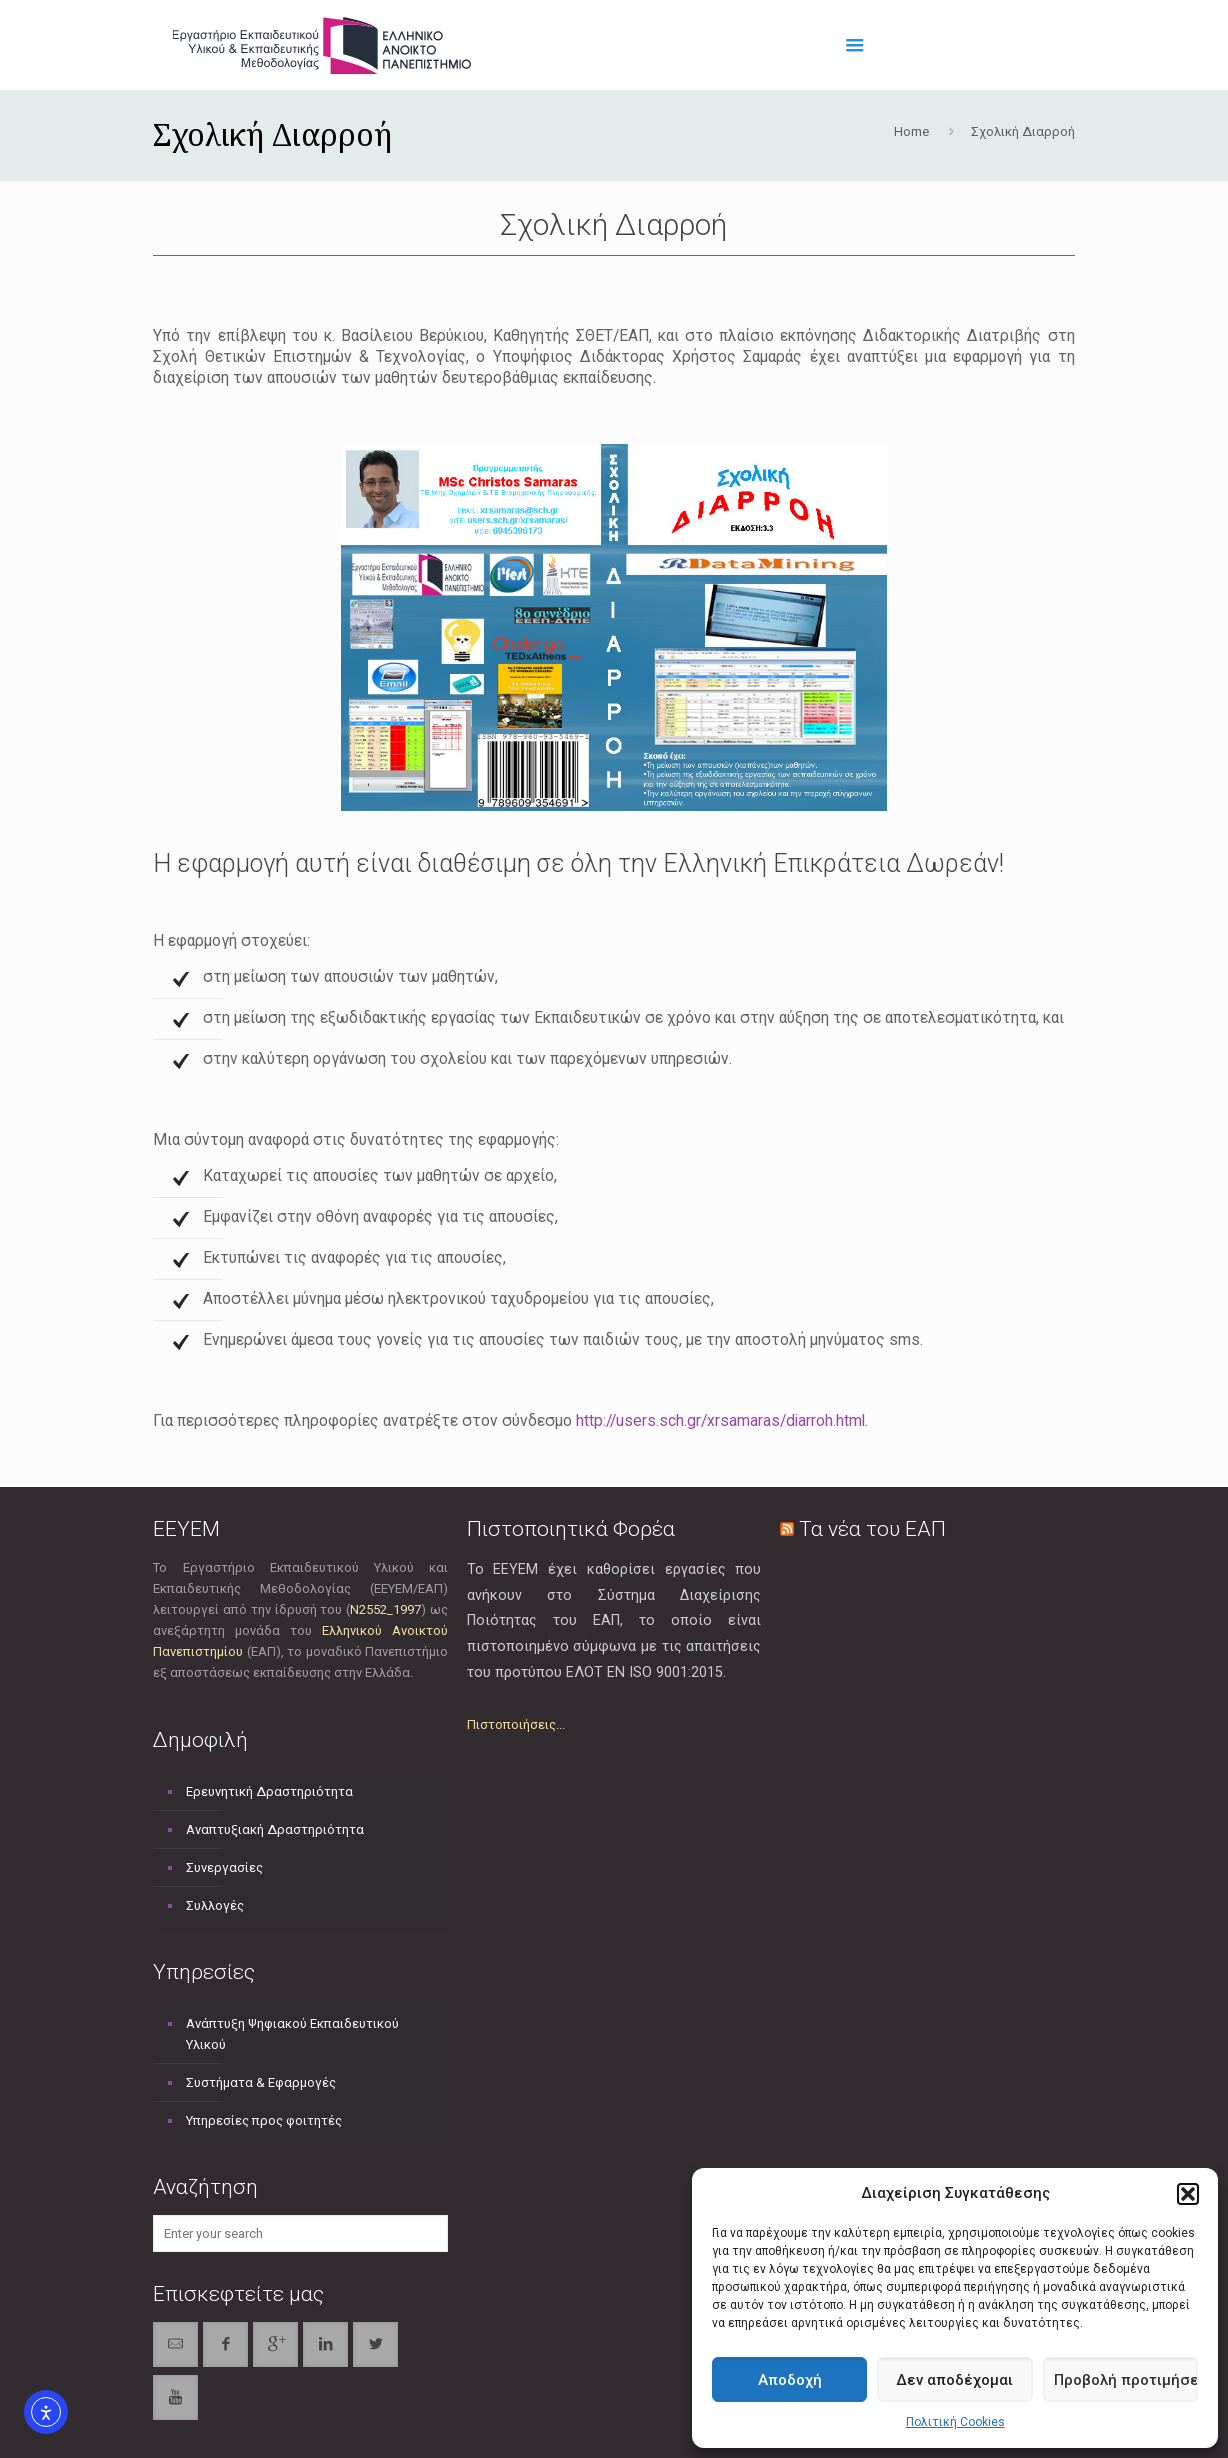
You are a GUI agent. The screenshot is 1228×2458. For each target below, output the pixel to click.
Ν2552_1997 (385, 1609)
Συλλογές (215, 1905)
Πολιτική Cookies (955, 2422)
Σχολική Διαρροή (1023, 131)
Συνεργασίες (224, 1867)
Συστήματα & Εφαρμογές (261, 2082)
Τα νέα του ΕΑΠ (872, 1529)
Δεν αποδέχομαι (954, 2380)
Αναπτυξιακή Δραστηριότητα (275, 1829)
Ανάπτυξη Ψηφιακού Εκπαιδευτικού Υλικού (292, 2034)
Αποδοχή (790, 2380)
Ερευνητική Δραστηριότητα (269, 1791)
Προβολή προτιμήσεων (1126, 2380)
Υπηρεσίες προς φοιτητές (264, 2120)
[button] (1188, 2194)
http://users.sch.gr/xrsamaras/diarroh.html (720, 1421)
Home (911, 131)
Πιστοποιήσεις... (516, 1724)
